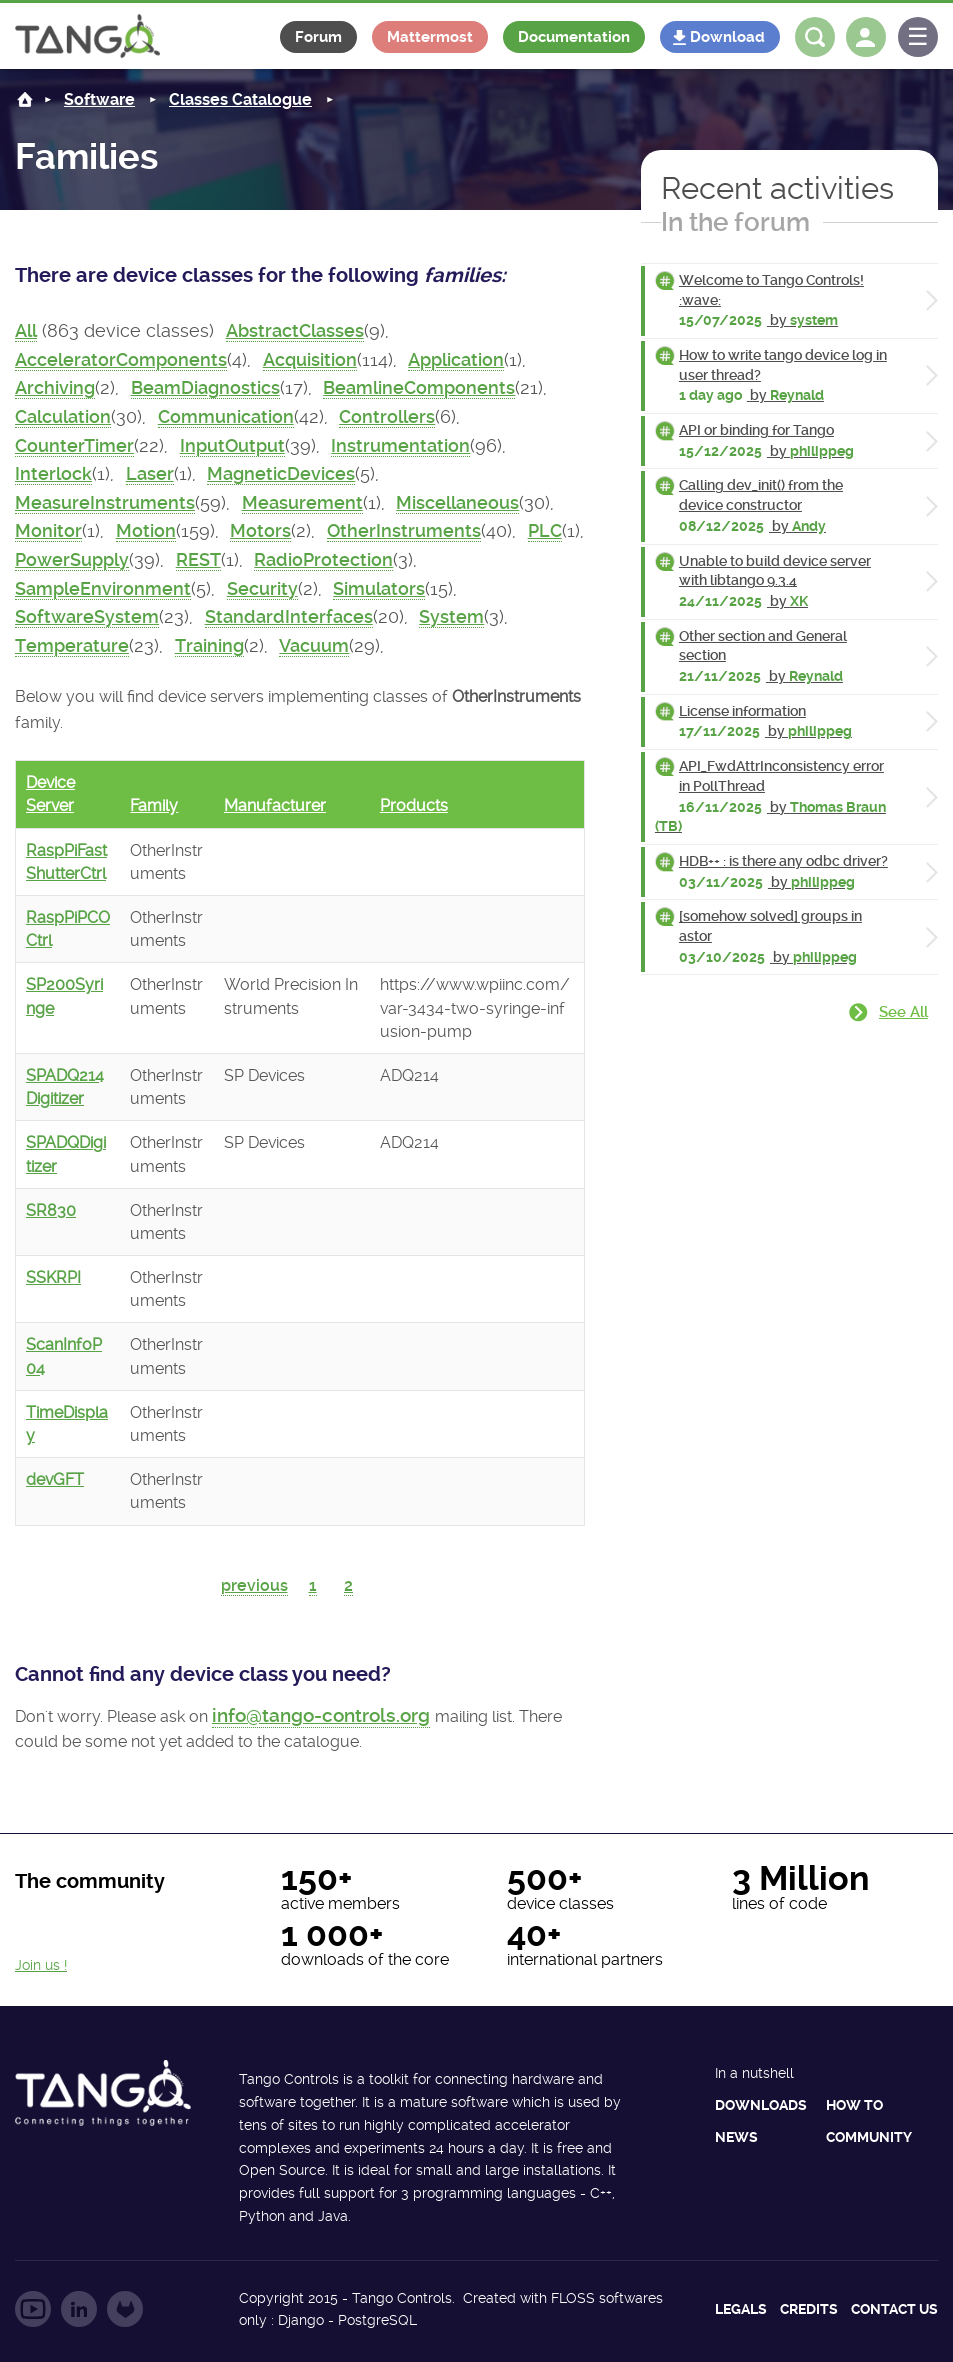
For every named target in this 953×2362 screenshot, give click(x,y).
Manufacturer (275, 805)
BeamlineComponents (419, 388)
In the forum (735, 222)
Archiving (55, 388)
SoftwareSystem (87, 617)
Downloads (761, 2105)
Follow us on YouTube (33, 2309)
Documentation (574, 37)
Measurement (302, 503)
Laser (150, 474)
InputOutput (232, 446)
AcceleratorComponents (121, 360)
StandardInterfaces (289, 617)
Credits (809, 2309)
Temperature (72, 646)
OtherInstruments (404, 531)
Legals (741, 2309)
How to (854, 2105)
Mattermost (430, 37)
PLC (545, 531)
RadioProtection (323, 560)
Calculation (63, 417)
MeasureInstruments (105, 503)
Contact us (894, 2309)
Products (414, 805)
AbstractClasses (295, 331)
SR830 (51, 1210)
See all (903, 1012)
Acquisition (310, 360)
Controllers (387, 417)
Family (154, 805)
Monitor (48, 531)
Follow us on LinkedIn (79, 2309)
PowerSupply (72, 560)
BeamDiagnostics (205, 388)
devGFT (55, 1479)
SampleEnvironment (103, 589)
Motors (260, 531)
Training (209, 646)
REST (198, 560)
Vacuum (314, 646)
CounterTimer (74, 446)
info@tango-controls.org (321, 1715)
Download (727, 37)
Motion (146, 531)
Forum (318, 37)
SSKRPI (53, 1277)
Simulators (379, 589)
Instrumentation (400, 446)
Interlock (53, 474)
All (26, 331)
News (736, 2137)
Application (456, 360)
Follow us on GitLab (125, 2309)
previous (254, 1585)
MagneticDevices (281, 474)
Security (262, 589)
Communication (226, 417)
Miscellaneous (457, 503)
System (451, 617)
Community (869, 2137)
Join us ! (41, 1965)
